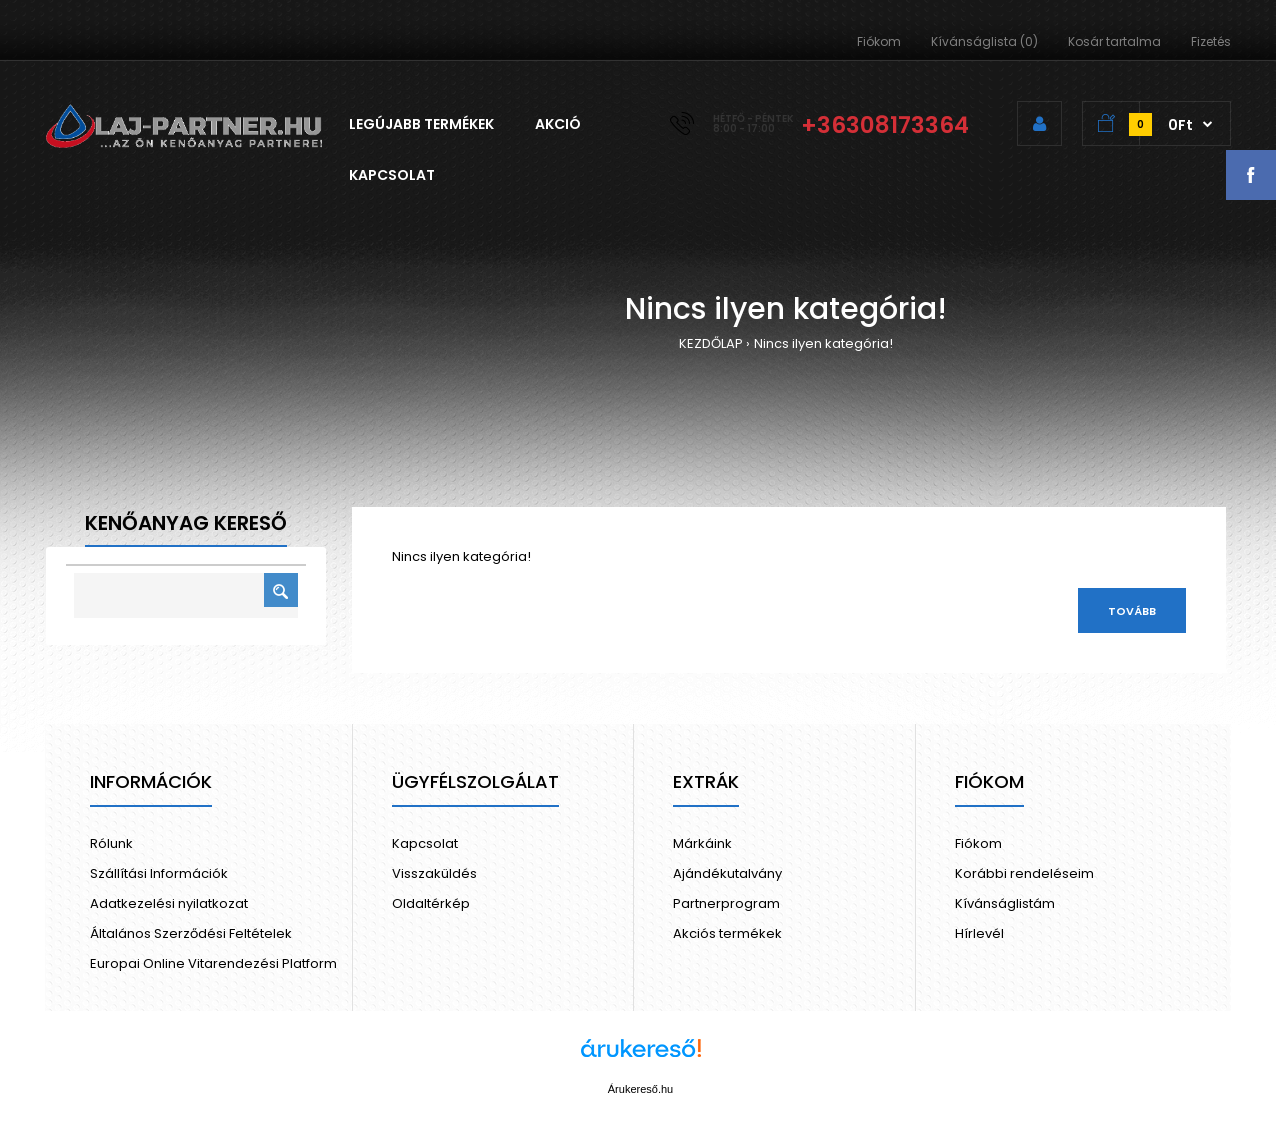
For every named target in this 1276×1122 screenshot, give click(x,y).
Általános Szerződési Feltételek (191, 933)
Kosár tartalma (1114, 41)
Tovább (1132, 611)
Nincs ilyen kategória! (823, 343)
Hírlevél (979, 933)
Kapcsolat (425, 843)
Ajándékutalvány (727, 873)
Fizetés (1211, 41)
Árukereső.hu (640, 1089)
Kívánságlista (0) (984, 41)
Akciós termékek (727, 933)
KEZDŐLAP (711, 343)
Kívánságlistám (1005, 903)
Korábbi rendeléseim (1024, 873)
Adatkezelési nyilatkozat (169, 903)
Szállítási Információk (159, 873)
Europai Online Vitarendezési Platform (213, 963)
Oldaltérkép (431, 903)
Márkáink (702, 843)
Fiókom (879, 41)
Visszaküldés (434, 873)
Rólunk (111, 843)
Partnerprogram (726, 903)
